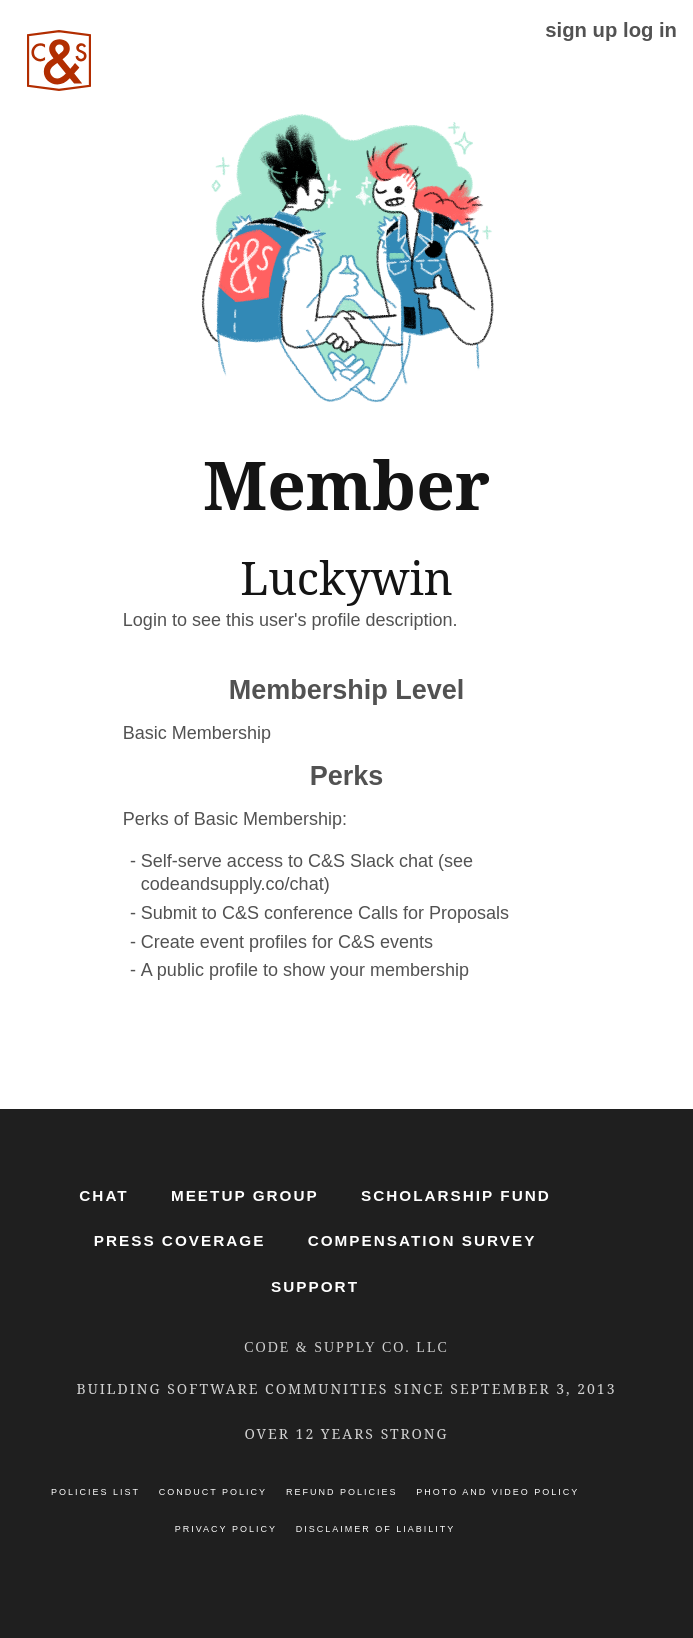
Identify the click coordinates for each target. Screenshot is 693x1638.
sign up (581, 30)
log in (650, 30)
